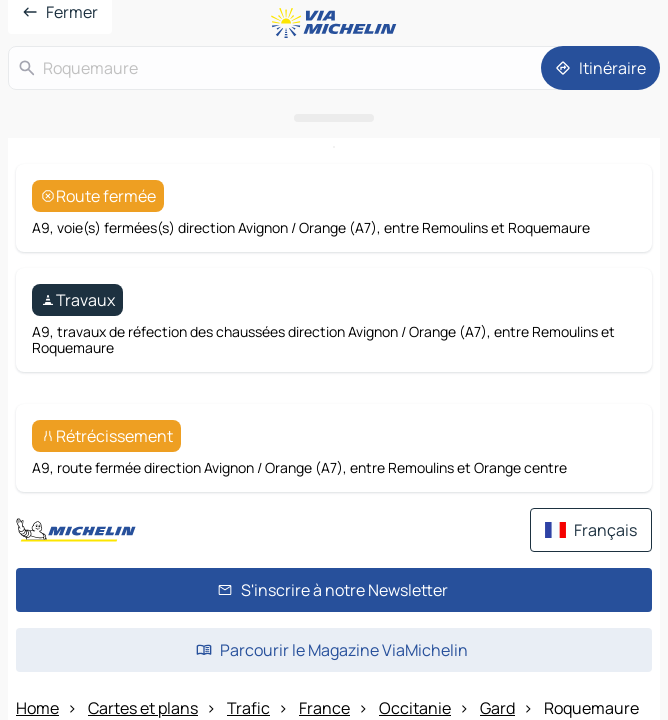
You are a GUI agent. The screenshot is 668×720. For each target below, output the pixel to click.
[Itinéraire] (600, 402)
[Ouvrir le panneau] (334, 452)
